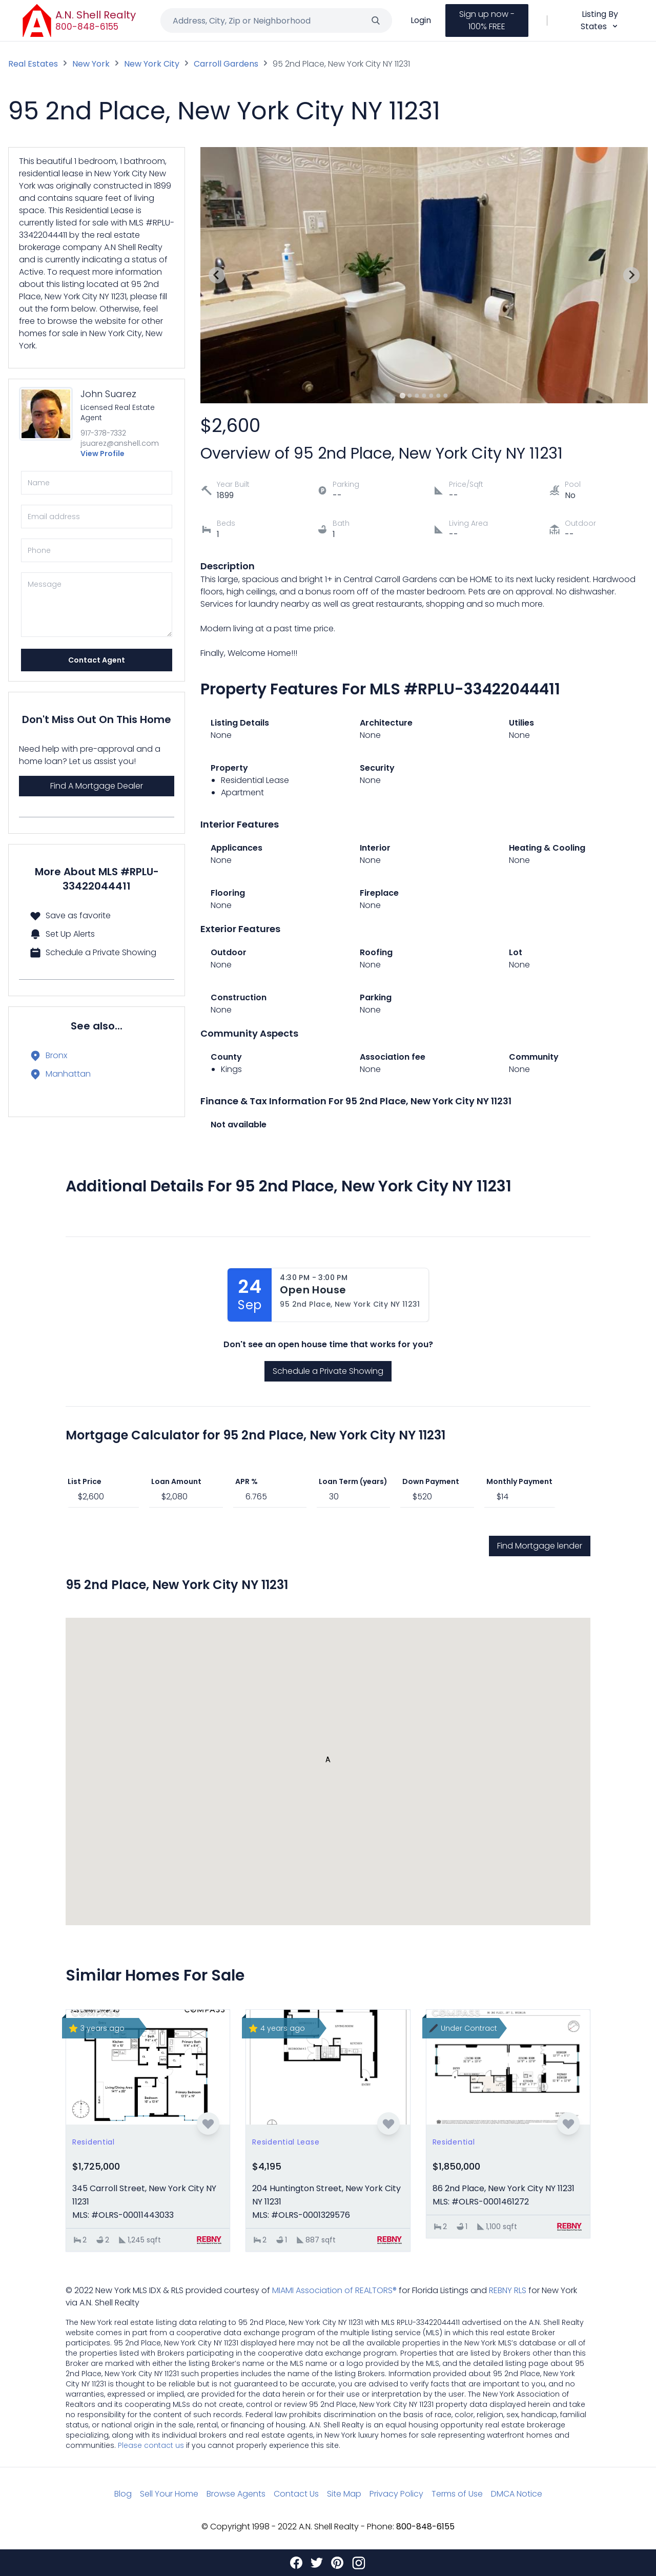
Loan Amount (176, 1481)
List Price (84, 1481)
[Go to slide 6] (439, 396)
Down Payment (430, 1481)
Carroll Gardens (226, 64)
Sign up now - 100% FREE (487, 20)
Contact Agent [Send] (96, 660)
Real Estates (33, 64)
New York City (151, 64)
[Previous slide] (217, 275)
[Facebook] (296, 2563)
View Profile (102, 453)
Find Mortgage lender (539, 1546)
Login (421, 20)
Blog (123, 2494)
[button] (328, 1762)
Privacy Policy (396, 2494)
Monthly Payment (519, 1481)
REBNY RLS (507, 2290)
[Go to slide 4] (424, 396)
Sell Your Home (169, 2494)
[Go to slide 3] (417, 396)
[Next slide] (631, 275)
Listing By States (600, 20)
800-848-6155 (86, 26)
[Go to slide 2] (410, 396)
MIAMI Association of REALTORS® (334, 2290)
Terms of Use (457, 2494)
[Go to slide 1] (402, 395)
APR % (246, 1481)
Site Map (344, 2494)
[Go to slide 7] (446, 396)
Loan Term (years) (353, 1481)
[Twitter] (317, 2563)
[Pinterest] (337, 2563)
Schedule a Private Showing (328, 1371)
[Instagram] (359, 2563)
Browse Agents (236, 2494)
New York (91, 64)
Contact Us (296, 2494)
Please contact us (151, 2445)
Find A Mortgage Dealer (96, 786)
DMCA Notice (516, 2494)
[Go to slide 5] (431, 396)
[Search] (376, 20)
